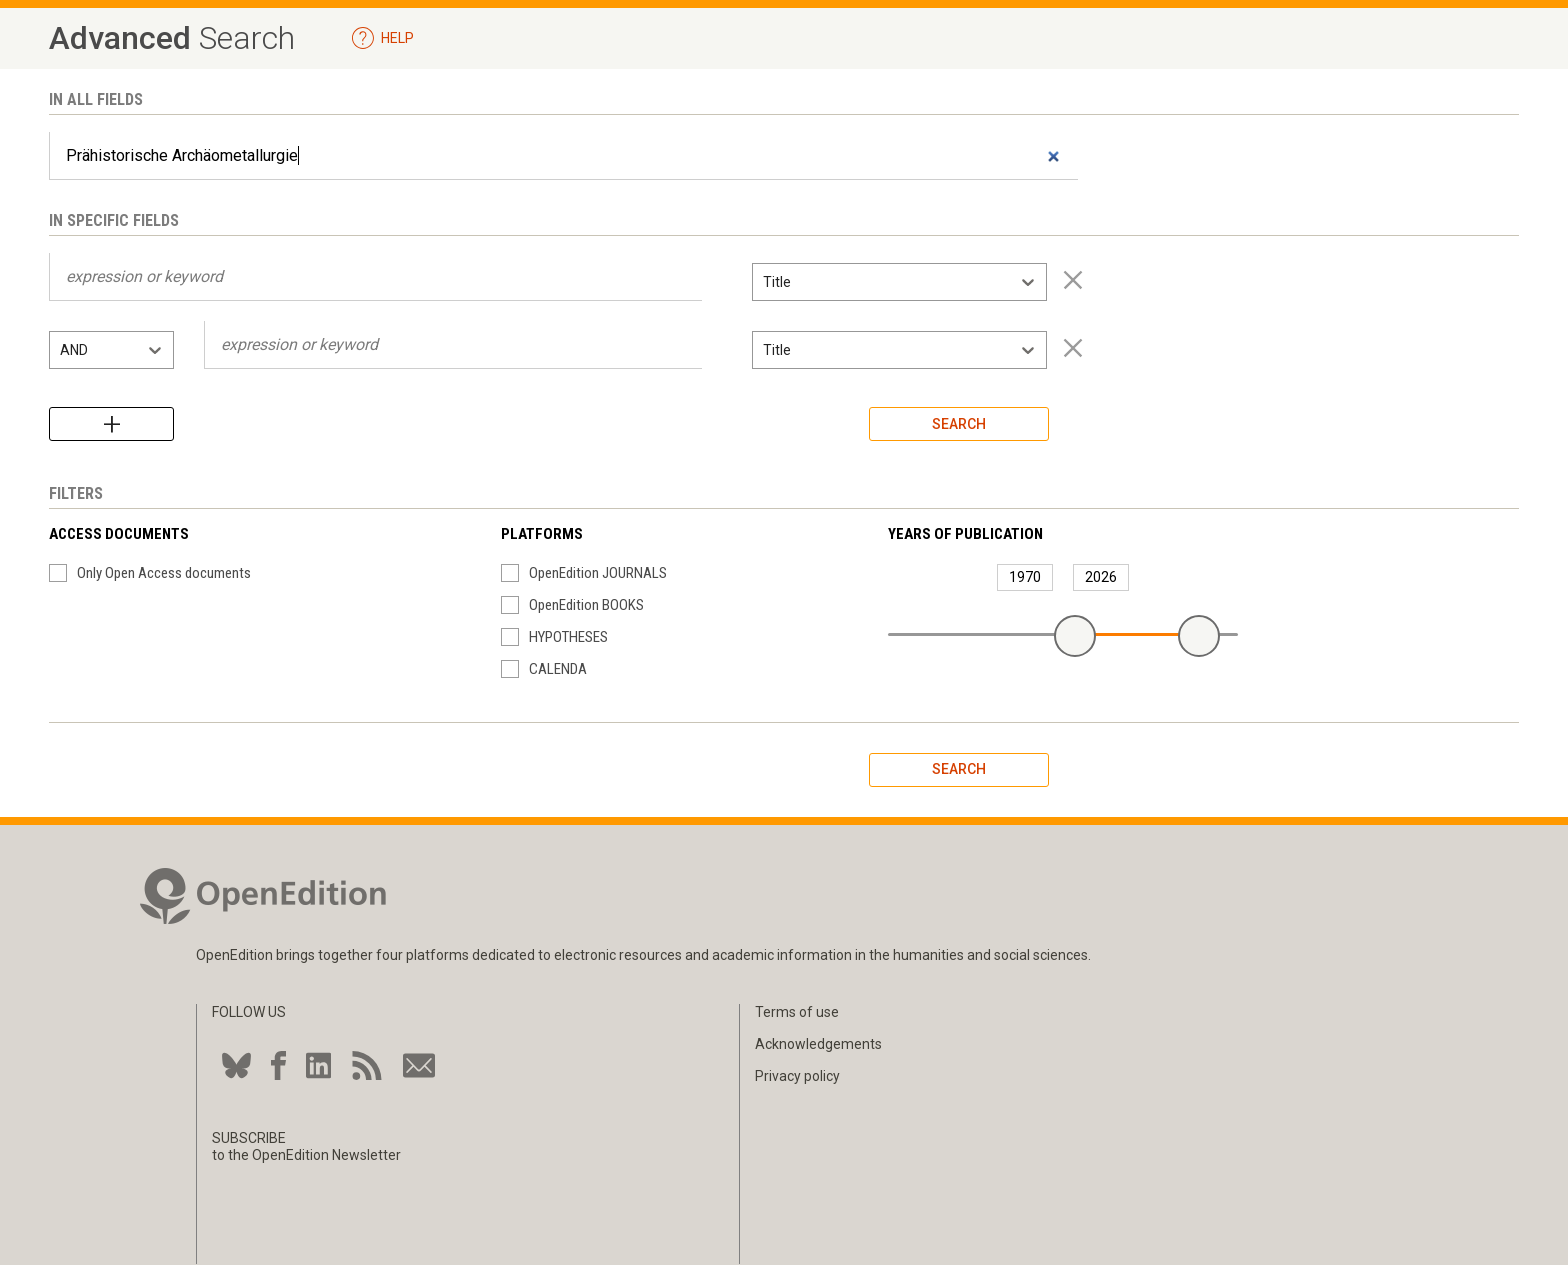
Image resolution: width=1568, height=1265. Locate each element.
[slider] (1075, 636)
